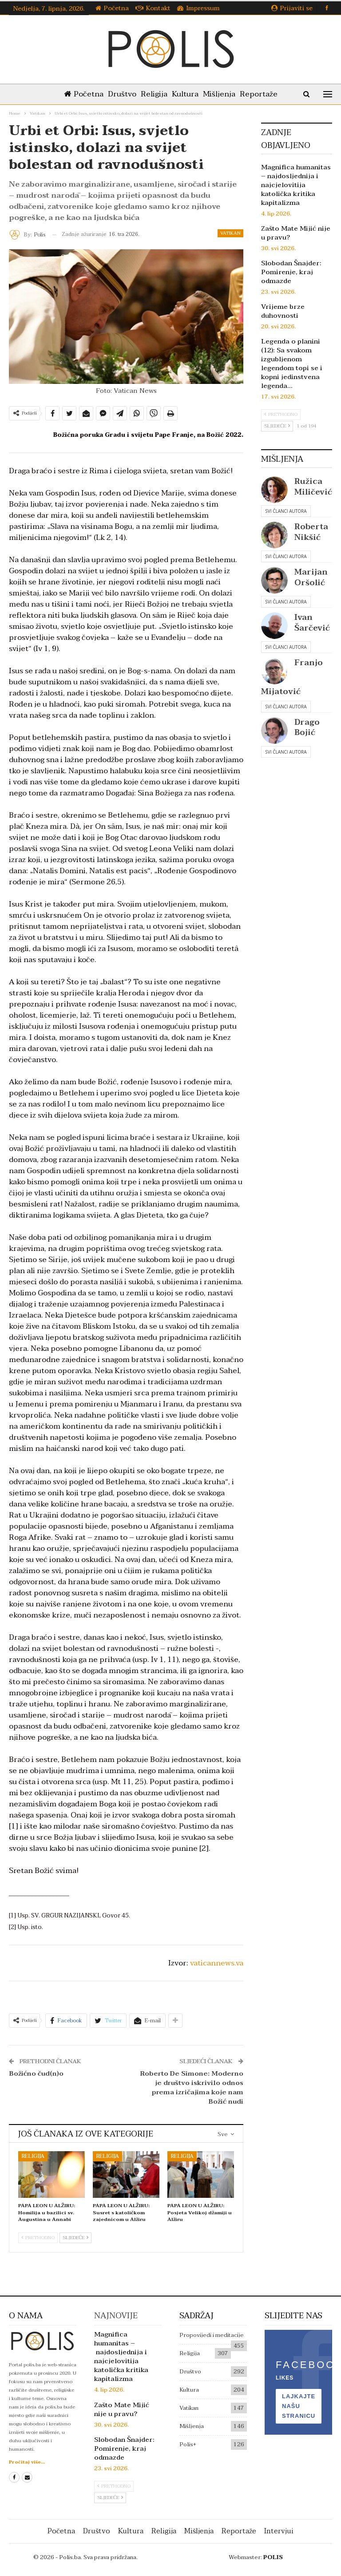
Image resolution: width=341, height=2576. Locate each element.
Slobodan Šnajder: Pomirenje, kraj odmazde (291, 272)
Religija (153, 94)
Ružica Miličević (313, 487)
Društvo (119, 94)
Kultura (186, 94)
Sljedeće (75, 2237)
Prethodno (38, 2237)
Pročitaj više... (27, 2462)
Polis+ (187, 2444)
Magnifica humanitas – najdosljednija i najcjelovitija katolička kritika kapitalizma (296, 184)
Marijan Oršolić (311, 577)
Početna (112, 8)
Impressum (198, 8)
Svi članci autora (285, 511)
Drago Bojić (307, 727)
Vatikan (230, 233)
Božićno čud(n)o (36, 2073)
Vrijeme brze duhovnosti (283, 311)
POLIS (273, 2557)
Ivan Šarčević (312, 623)
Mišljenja (222, 94)
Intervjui (278, 2531)
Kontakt (152, 8)
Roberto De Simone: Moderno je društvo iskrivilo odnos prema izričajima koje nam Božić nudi (191, 2087)
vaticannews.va (216, 1963)
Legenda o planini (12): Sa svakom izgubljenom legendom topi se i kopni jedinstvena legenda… (291, 363)
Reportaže (263, 94)
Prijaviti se (292, 8)
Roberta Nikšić (311, 532)
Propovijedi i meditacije (211, 2335)
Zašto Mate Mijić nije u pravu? (295, 233)
